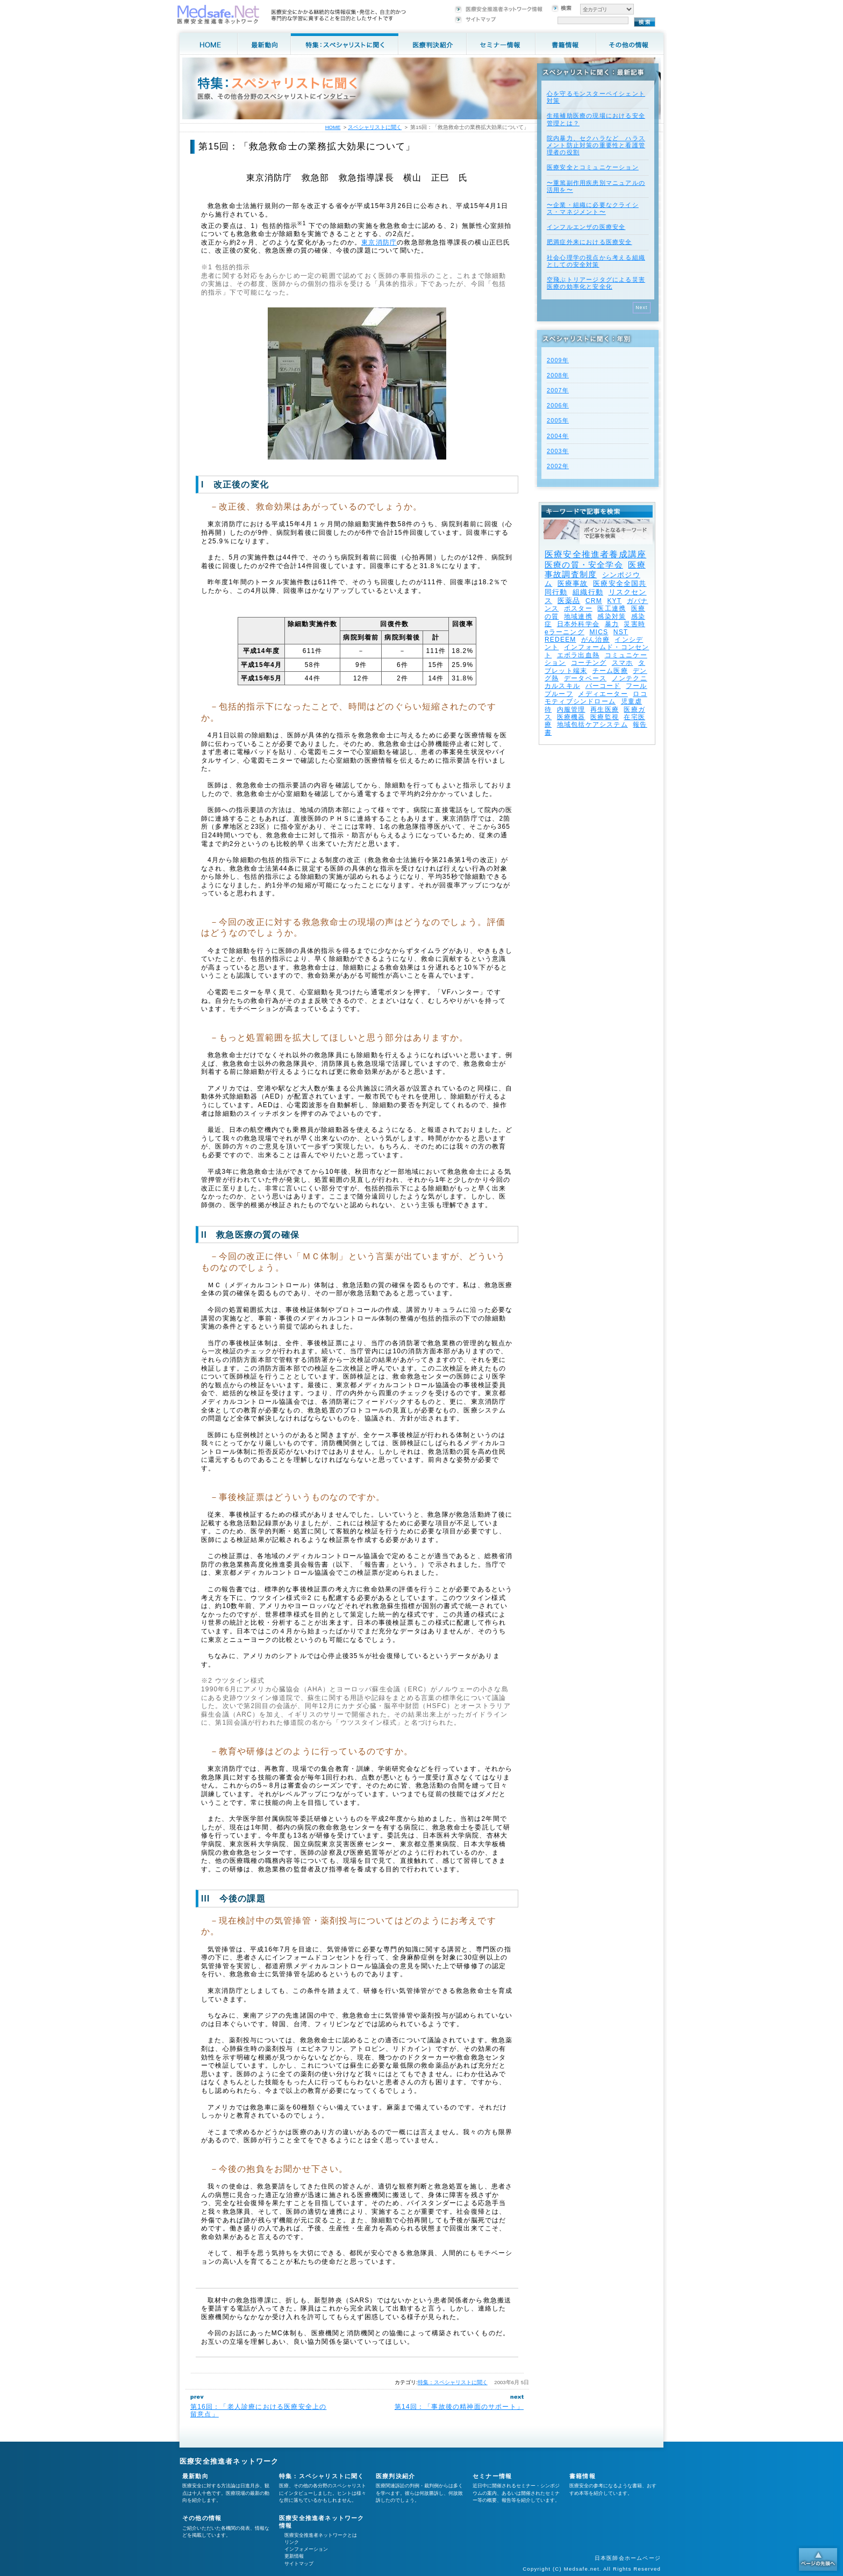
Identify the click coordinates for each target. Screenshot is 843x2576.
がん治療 (595, 639)
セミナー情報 (492, 2476)
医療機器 (571, 717)
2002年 (558, 466)
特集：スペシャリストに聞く (453, 2382)
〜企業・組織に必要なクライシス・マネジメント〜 (593, 208)
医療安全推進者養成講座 (595, 554)
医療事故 (573, 583)
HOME (333, 127)
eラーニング (564, 632)
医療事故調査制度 (595, 569)
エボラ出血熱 (578, 655)
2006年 (558, 405)
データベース (585, 678)
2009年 (558, 360)
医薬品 (569, 601)
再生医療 (604, 709)
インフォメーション (306, 2549)
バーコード (603, 686)
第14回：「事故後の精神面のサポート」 (459, 2406)
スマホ (622, 662)
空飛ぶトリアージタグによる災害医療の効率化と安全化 (596, 283)
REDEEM (560, 639)
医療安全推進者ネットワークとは (320, 2535)
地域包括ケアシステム (592, 724)
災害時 (634, 624)
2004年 (558, 436)
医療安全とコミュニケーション (593, 167)
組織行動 (588, 592)
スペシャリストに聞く (375, 127)
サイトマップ (298, 2563)
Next (641, 307)
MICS (598, 632)
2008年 (558, 375)
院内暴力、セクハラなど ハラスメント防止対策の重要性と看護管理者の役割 (596, 145)
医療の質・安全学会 (584, 564)
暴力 (612, 624)
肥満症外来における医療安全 (589, 242)
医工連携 (611, 608)
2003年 (558, 451)
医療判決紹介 (395, 2476)
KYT (614, 601)
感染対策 (611, 616)
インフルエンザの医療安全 (586, 227)
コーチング (588, 662)
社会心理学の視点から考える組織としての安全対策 (596, 261)
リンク (291, 2542)
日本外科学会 (578, 624)
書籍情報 (582, 2476)
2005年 (558, 420)
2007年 (558, 390)
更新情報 (294, 2556)
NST (620, 632)
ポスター (578, 608)
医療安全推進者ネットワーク (229, 2461)
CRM (593, 601)
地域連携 (578, 616)
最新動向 (195, 2476)
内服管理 (571, 709)
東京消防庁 (379, 242)
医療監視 (604, 717)
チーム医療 (610, 671)
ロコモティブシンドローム (596, 697)
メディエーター (602, 694)
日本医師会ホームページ (628, 2558)
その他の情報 (202, 2518)
